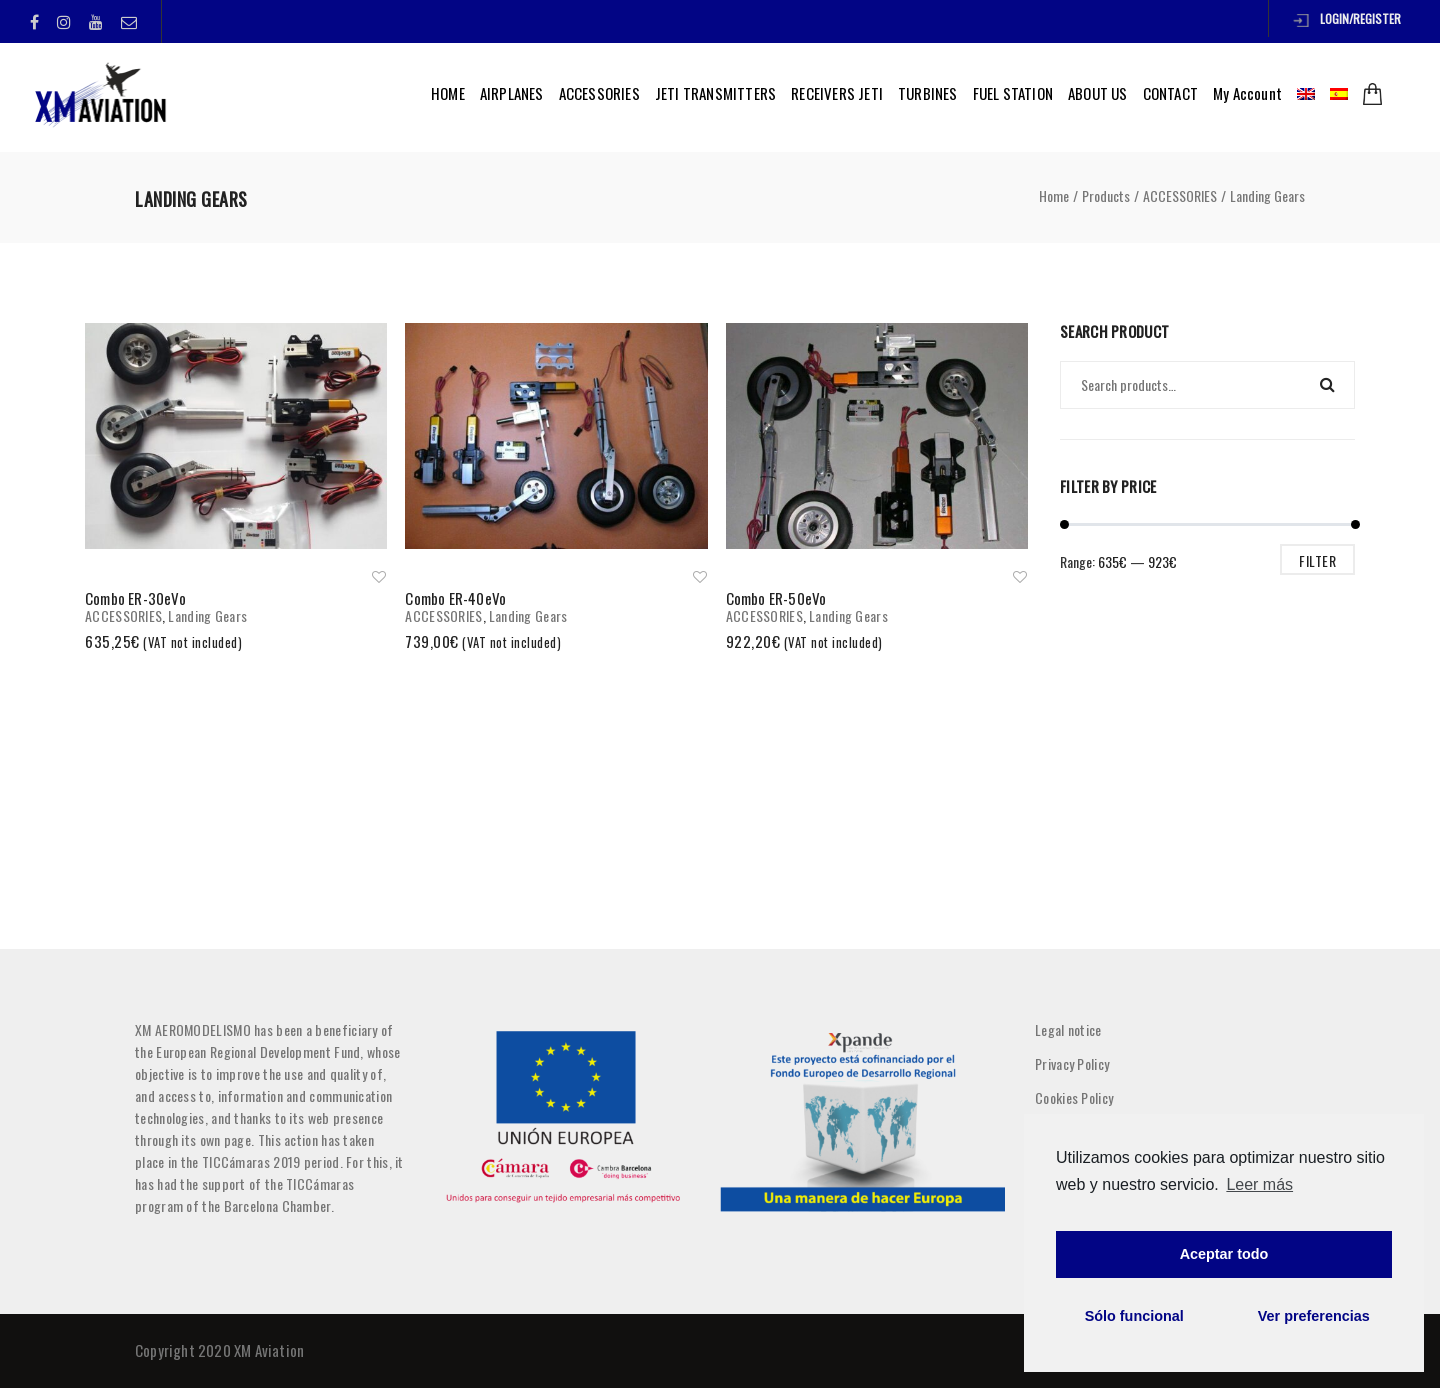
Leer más (1259, 1184)
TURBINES (928, 93)
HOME (448, 93)
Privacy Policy (1072, 1063)
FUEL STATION (1013, 93)
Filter (1317, 560)
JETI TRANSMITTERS (715, 93)
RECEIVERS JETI (837, 93)
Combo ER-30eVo (135, 598)
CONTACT (1170, 93)
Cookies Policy (1074, 1097)
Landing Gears (207, 615)
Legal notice (1068, 1029)
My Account (1247, 93)
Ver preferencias (1314, 1316)
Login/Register (1347, 18)
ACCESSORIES (599, 93)
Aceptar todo (1224, 1254)
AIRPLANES (512, 93)
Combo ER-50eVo (776, 598)
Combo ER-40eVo (455, 598)
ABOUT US (1098, 93)
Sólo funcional (1134, 1316)
